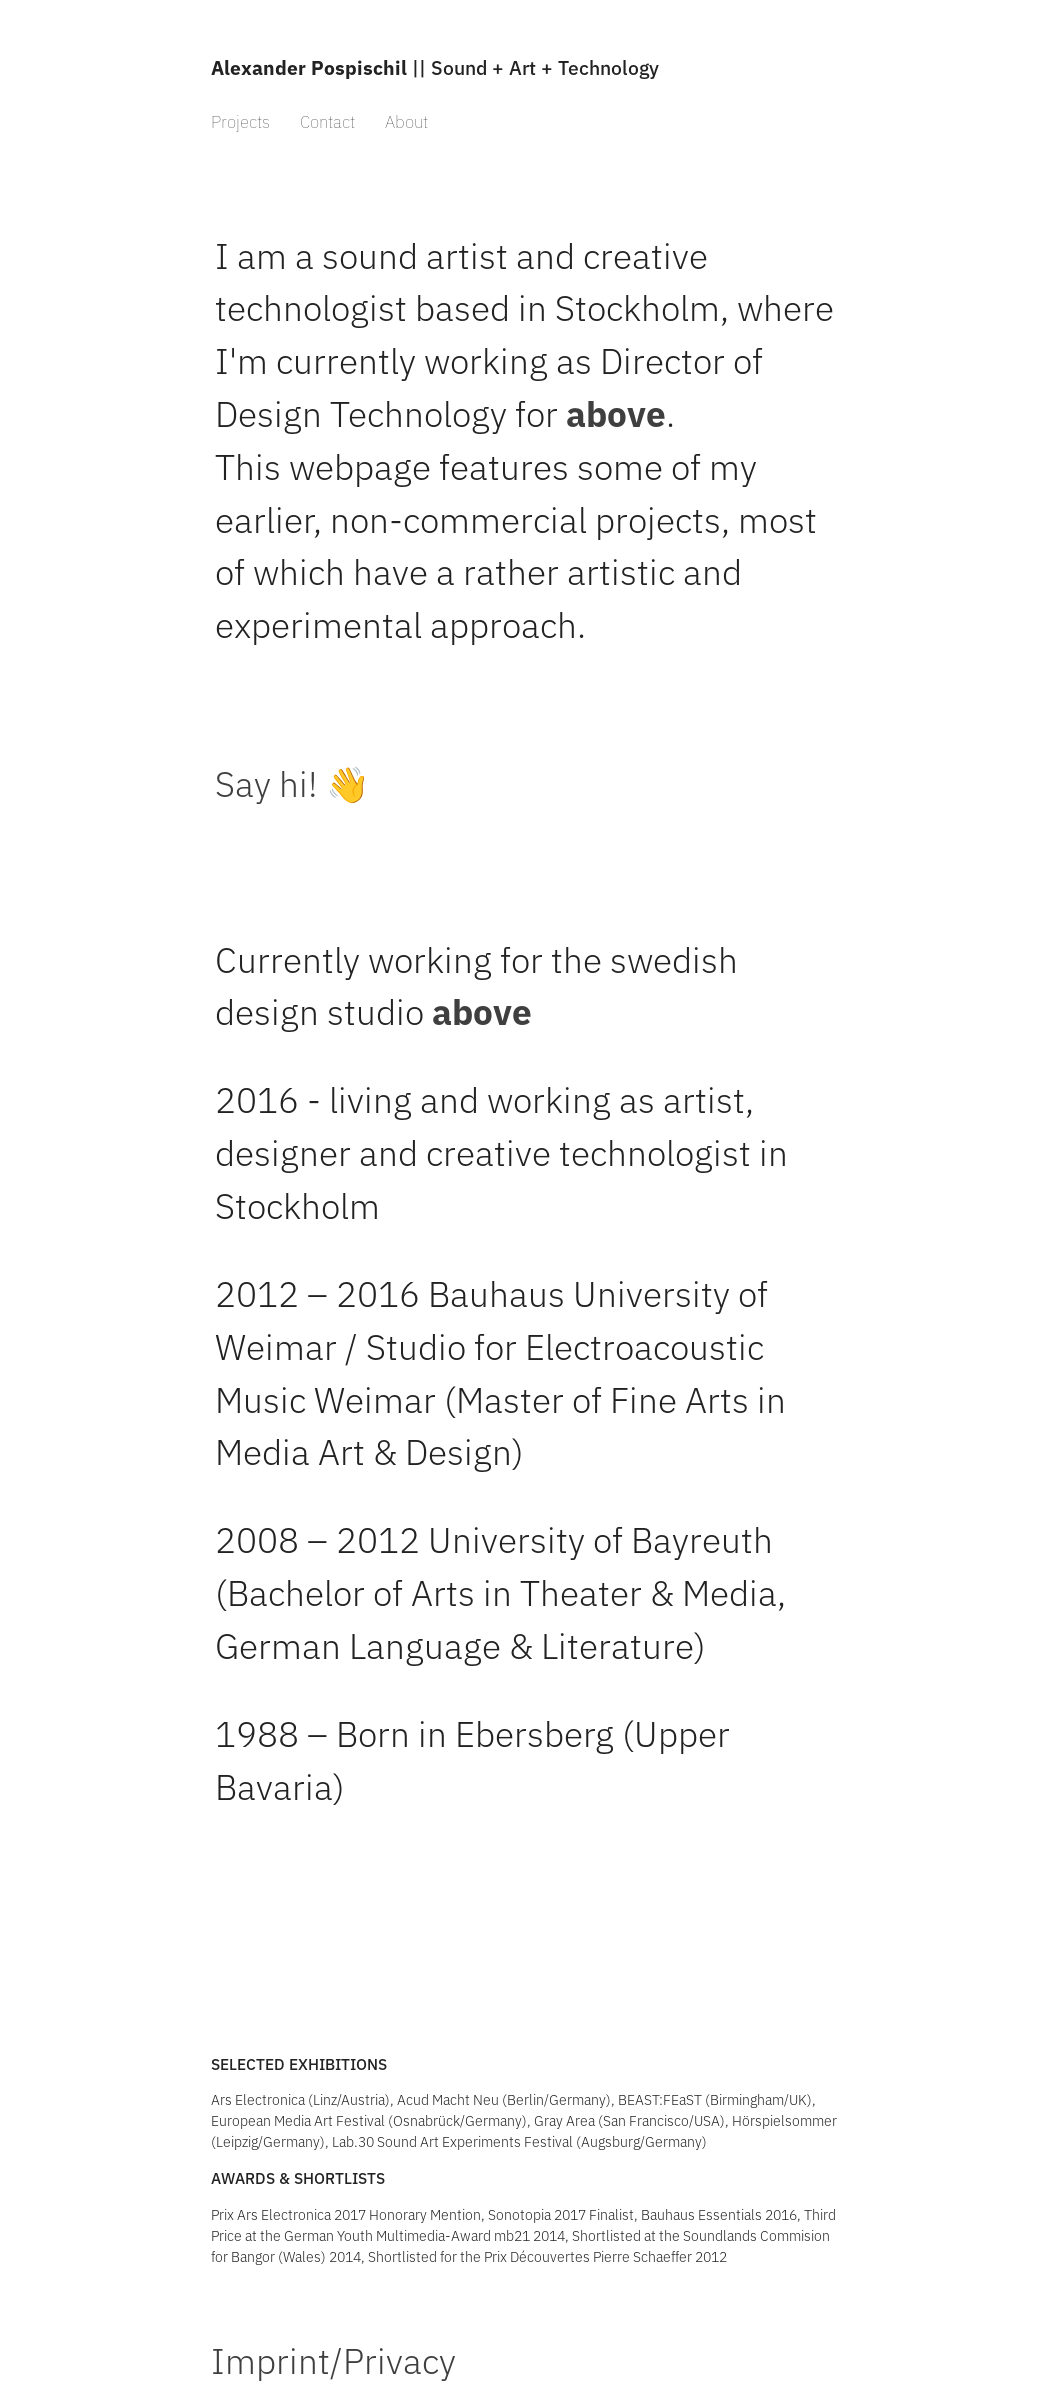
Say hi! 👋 (292, 784)
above (616, 414)
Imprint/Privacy (333, 2361)
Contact (327, 122)
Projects (240, 122)
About (406, 122)
